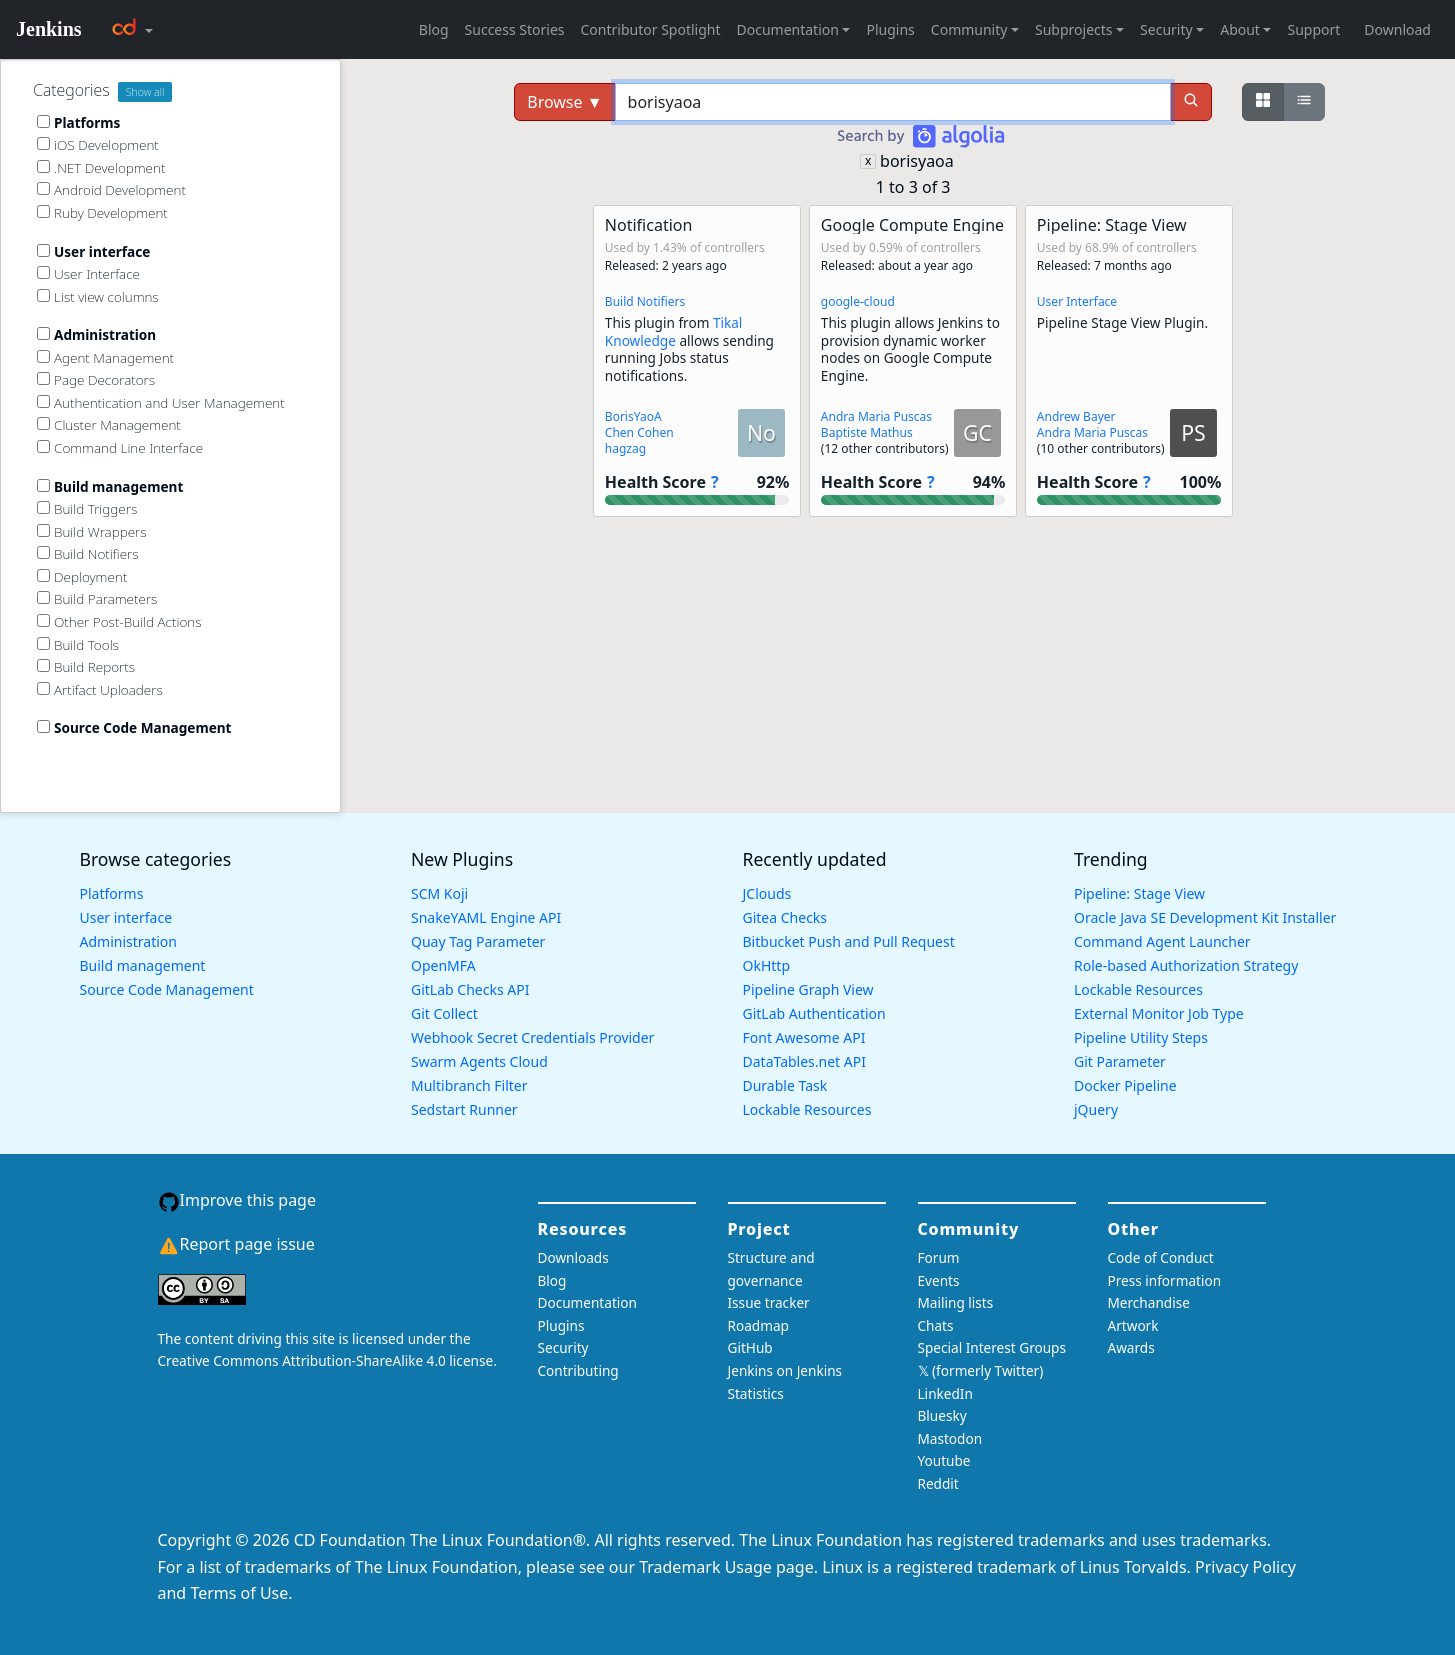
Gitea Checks (785, 917)
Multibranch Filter (469, 1085)
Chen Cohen (639, 432)
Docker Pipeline (1125, 1085)
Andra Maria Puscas (876, 416)
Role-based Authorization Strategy (1186, 965)
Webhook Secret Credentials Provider (532, 1037)
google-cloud (858, 301)
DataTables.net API (804, 1061)
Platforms (112, 893)
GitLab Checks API (470, 989)
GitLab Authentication (814, 1013)
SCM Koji (439, 893)
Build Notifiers (645, 301)
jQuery (1096, 1109)
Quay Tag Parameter (478, 941)
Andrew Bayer (1076, 416)
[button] (697, 361)
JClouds (767, 893)
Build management (143, 965)
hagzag (625, 448)
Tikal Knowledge (674, 331)
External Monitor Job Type (1159, 1013)
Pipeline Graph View (808, 989)
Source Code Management (167, 989)
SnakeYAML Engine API (486, 917)
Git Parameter (1120, 1061)
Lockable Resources (807, 1109)
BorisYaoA (633, 416)
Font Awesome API (804, 1037)
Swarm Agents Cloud (479, 1061)
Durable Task (785, 1085)
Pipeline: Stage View (1139, 893)
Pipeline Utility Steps (1141, 1037)
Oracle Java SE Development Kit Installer (1205, 917)
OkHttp (767, 965)
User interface (126, 917)
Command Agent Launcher (1162, 941)
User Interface (1077, 301)
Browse (564, 102)
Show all (145, 92)
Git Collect (444, 1013)
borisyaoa (917, 161)
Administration (128, 941)
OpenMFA (443, 965)
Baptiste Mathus (867, 432)
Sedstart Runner (464, 1109)
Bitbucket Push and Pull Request (849, 941)
